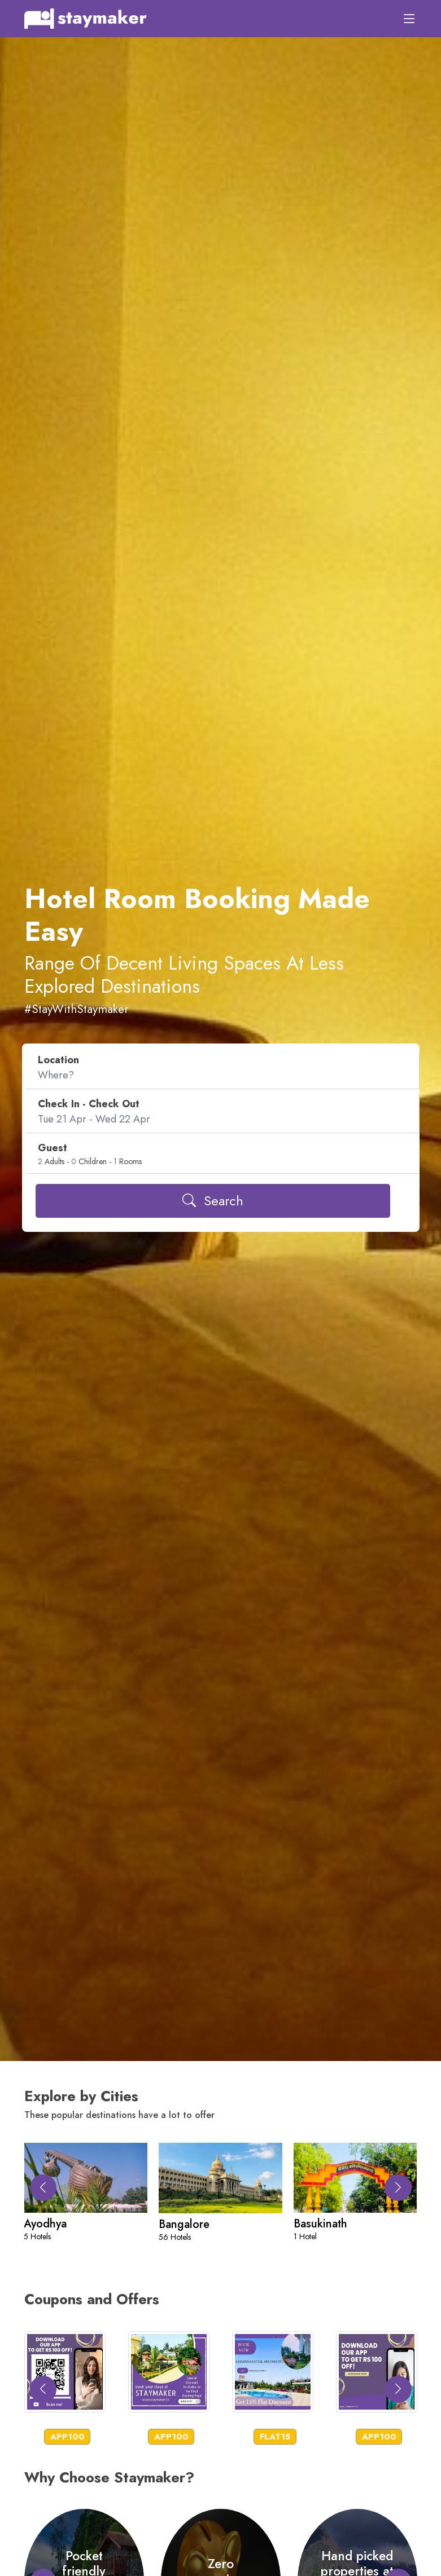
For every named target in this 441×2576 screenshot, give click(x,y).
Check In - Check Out (88, 1104)
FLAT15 (275, 2436)
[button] (398, 2187)
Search (212, 1200)
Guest (52, 1148)
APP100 (67, 2436)
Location (58, 1060)
